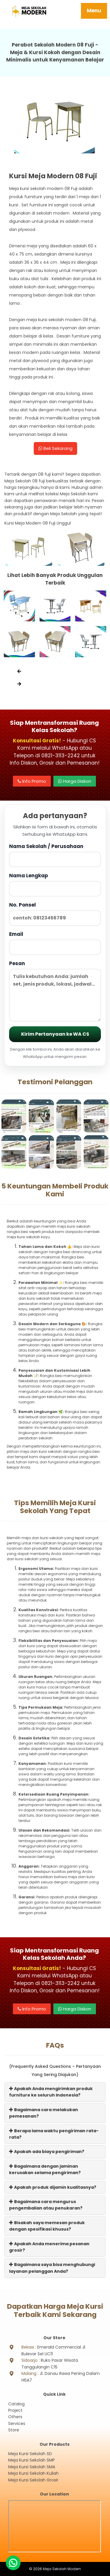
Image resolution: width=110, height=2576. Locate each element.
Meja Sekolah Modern (62, 2568)
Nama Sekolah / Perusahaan (55, 855)
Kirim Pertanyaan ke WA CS (55, 1034)
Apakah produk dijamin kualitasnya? (52, 2187)
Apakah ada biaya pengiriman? (46, 2151)
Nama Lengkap (55, 884)
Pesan (55, 991)
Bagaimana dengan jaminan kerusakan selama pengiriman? (45, 2169)
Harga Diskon (74, 781)
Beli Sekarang (55, 448)
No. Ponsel (55, 913)
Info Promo (32, 781)
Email (55, 943)
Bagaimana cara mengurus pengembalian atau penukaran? (45, 2205)
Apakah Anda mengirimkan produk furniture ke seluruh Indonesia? (51, 2092)
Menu (94, 10)
